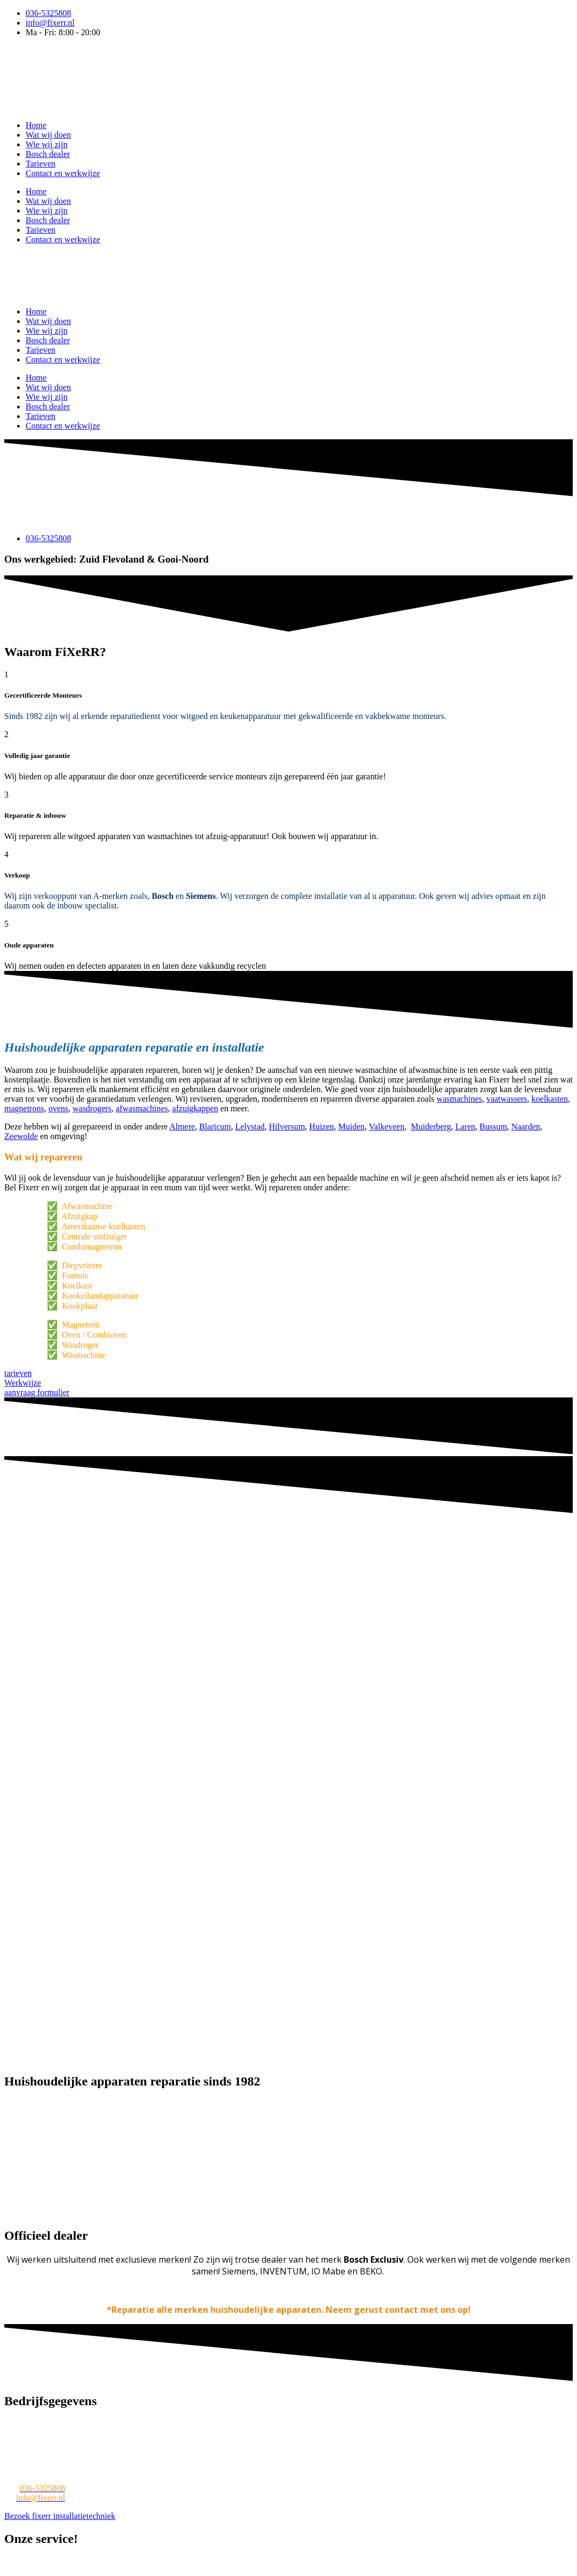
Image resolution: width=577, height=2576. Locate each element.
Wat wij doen (48, 134)
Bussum (493, 1126)
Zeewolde (21, 1136)
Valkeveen (387, 1126)
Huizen (321, 1126)
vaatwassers (506, 1098)
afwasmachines (142, 1108)
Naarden (525, 1126)
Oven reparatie (407, 2561)
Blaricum (215, 1126)
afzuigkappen (195, 1108)
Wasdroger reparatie (474, 2561)
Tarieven (41, 163)
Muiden (351, 1126)
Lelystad (250, 1126)
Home (36, 125)
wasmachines (459, 1098)
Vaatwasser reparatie (192, 2561)
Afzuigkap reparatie (76, 2571)
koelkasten (550, 1098)
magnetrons (24, 1108)
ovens (58, 1108)
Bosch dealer (48, 154)
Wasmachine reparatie (42, 2561)
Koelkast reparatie (266, 2561)
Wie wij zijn (46, 144)
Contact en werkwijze (63, 173)
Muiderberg (431, 1126)
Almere (182, 1126)
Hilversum (287, 1126)
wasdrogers (92, 1108)
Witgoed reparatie (119, 2561)
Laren (465, 1126)
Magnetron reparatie (339, 2561)
